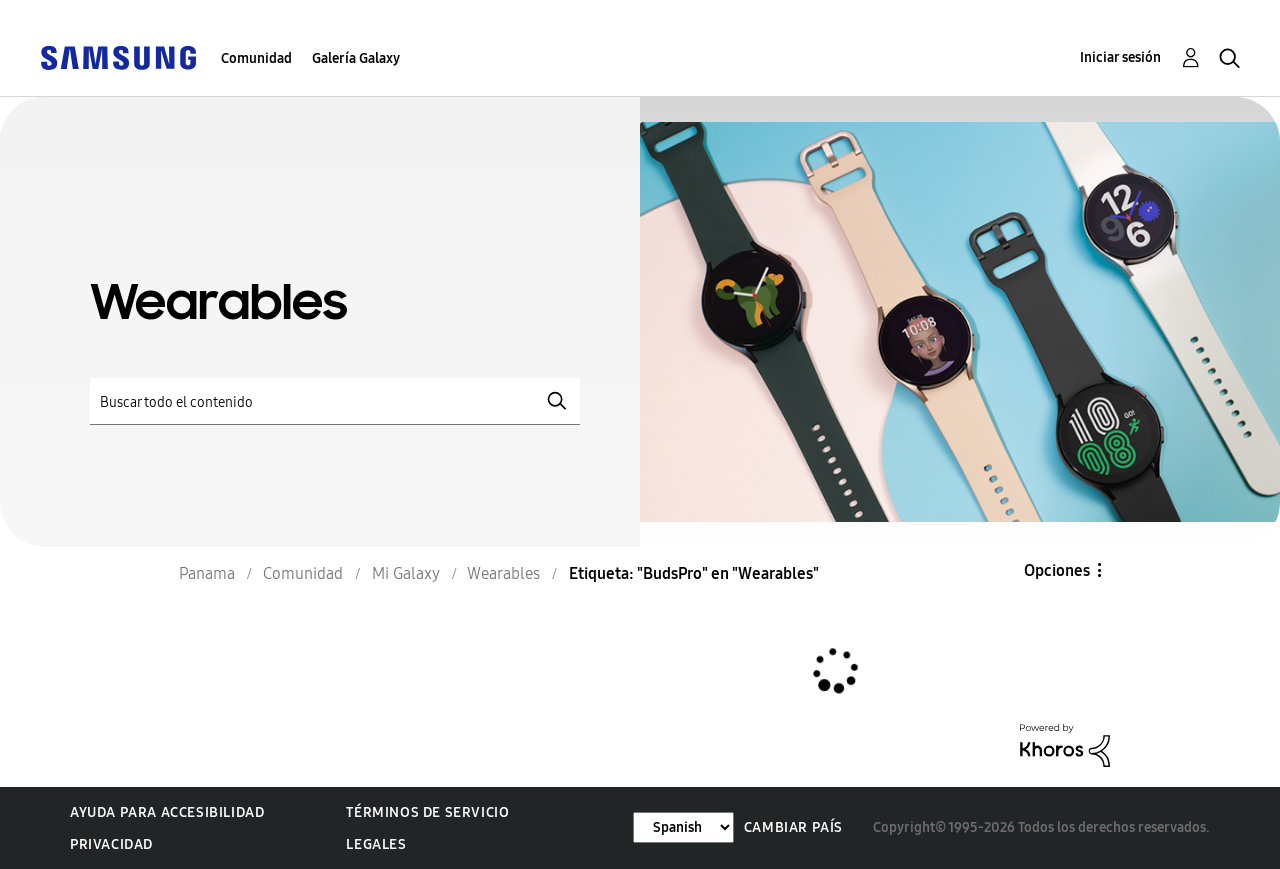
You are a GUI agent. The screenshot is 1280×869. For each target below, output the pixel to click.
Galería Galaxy (356, 58)
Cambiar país (793, 827)
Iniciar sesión (1120, 57)
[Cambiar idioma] (683, 827)
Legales (376, 844)
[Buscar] (335, 401)
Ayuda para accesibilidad (167, 812)
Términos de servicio (427, 812)
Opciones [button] (1057, 570)
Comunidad (256, 58)
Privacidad (111, 844)
